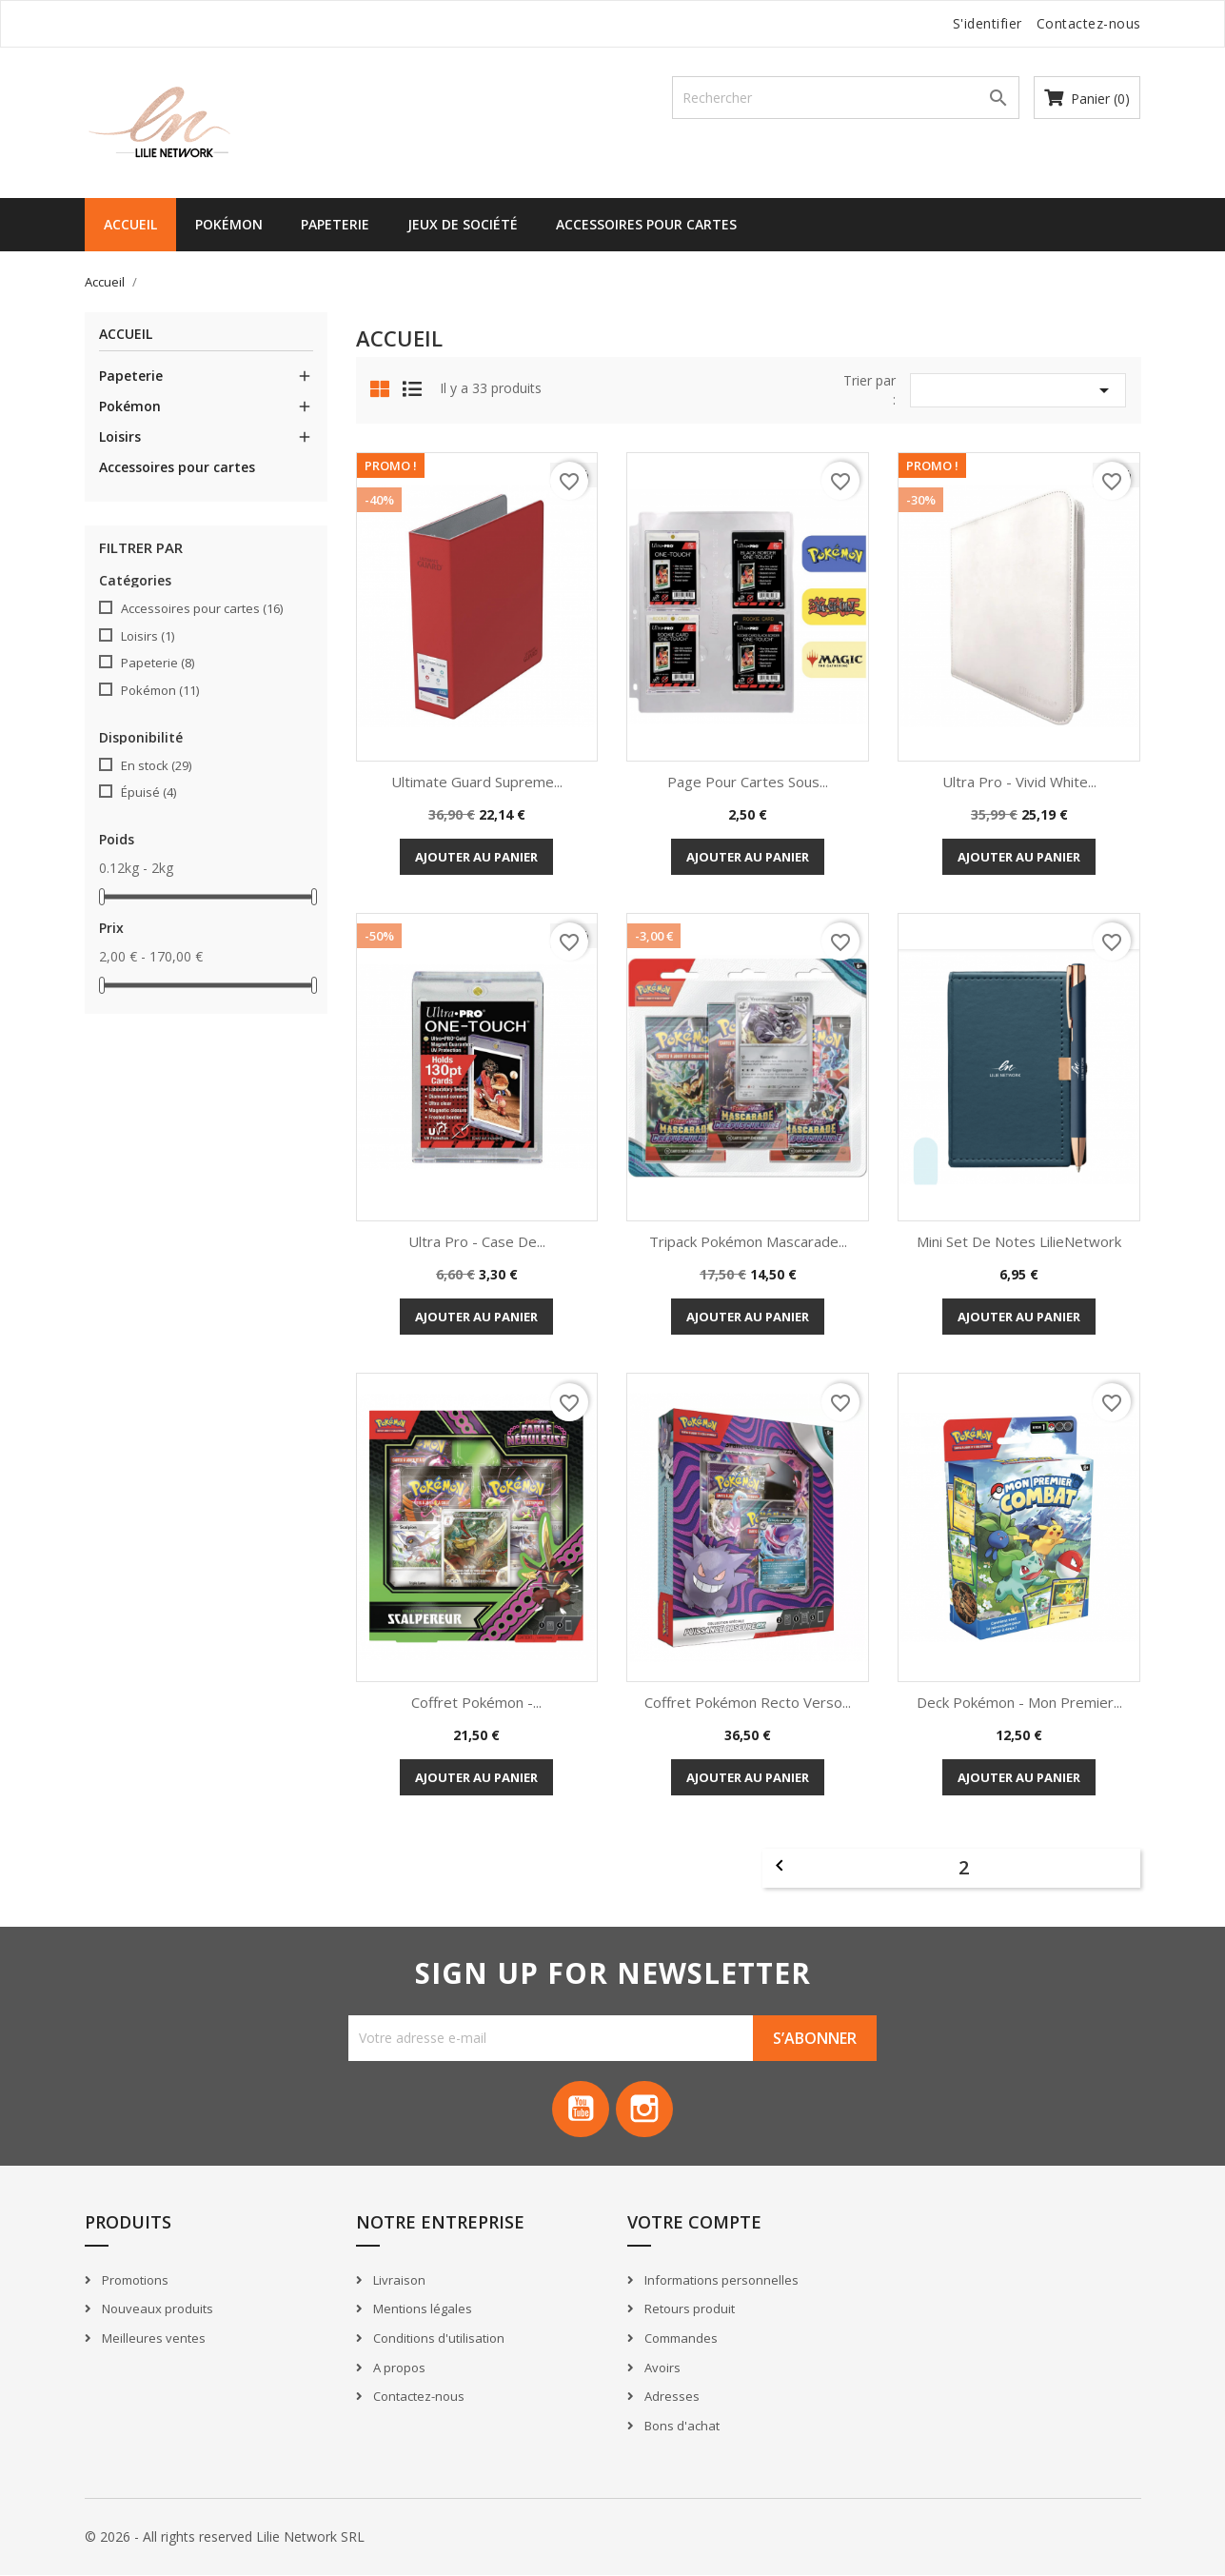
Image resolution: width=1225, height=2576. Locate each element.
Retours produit (688, 2309)
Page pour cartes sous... (747, 781)
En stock (156, 765)
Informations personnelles (720, 2280)
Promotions (133, 2280)
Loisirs (120, 436)
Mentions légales (421, 2309)
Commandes (680, 2338)
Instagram (645, 2109)
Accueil (130, 224)
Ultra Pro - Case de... (476, 1241)
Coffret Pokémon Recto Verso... (747, 1702)
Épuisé (148, 792)
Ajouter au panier (476, 856)
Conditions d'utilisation (437, 2338)
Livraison (397, 2280)
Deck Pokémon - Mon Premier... (1019, 1702)
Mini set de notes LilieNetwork (1019, 1241)
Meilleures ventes (152, 2338)
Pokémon (229, 224)
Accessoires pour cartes (646, 224)
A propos (397, 2367)
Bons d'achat (681, 2425)
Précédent (779, 1865)
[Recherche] (845, 97)
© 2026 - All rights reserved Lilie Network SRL (225, 2537)
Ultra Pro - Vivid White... (1019, 781)
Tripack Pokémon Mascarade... (748, 1241)
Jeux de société (462, 224)
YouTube (580, 2109)
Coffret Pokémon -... (476, 1702)
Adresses (671, 2397)
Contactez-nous (1089, 23)
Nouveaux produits (156, 2309)
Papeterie (335, 224)
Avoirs (661, 2367)
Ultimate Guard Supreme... (477, 781)
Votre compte (694, 2222)
